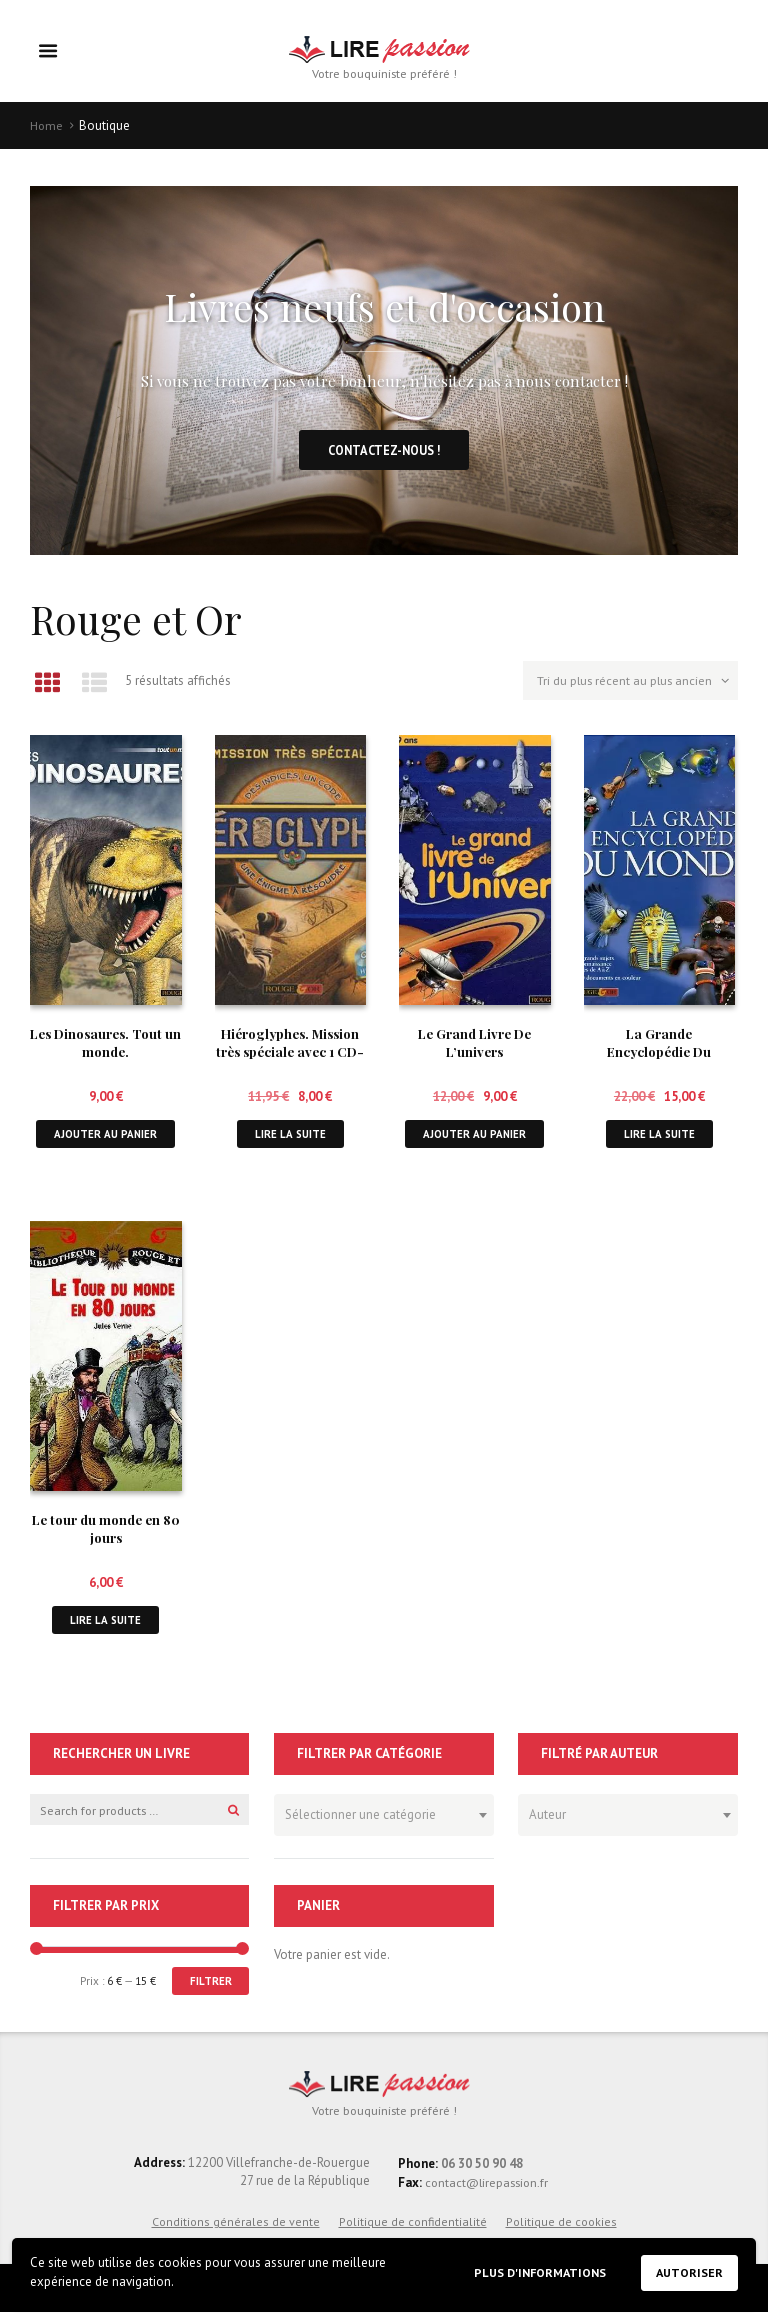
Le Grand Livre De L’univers (474, 1047)
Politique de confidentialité (413, 2229)
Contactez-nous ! (384, 452)
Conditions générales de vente (236, 2229)
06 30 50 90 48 (482, 2171)
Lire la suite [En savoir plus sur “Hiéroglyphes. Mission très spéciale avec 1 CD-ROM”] (290, 1138)
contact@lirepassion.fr (488, 2190)
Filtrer (210, 1988)
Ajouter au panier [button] (105, 1138)
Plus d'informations (533, 2271)
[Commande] (626, 687)
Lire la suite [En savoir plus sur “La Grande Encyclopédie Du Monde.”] (659, 1138)
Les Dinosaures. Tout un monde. (106, 1047)
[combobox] (383, 1823)
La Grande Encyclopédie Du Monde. (659, 1056)
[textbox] (378, 1820)
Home (47, 126)
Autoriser (688, 2272)
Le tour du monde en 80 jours (106, 1535)
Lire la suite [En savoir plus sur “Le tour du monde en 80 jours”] (106, 1626)
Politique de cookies (561, 2229)
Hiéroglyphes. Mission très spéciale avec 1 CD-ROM (290, 1056)
